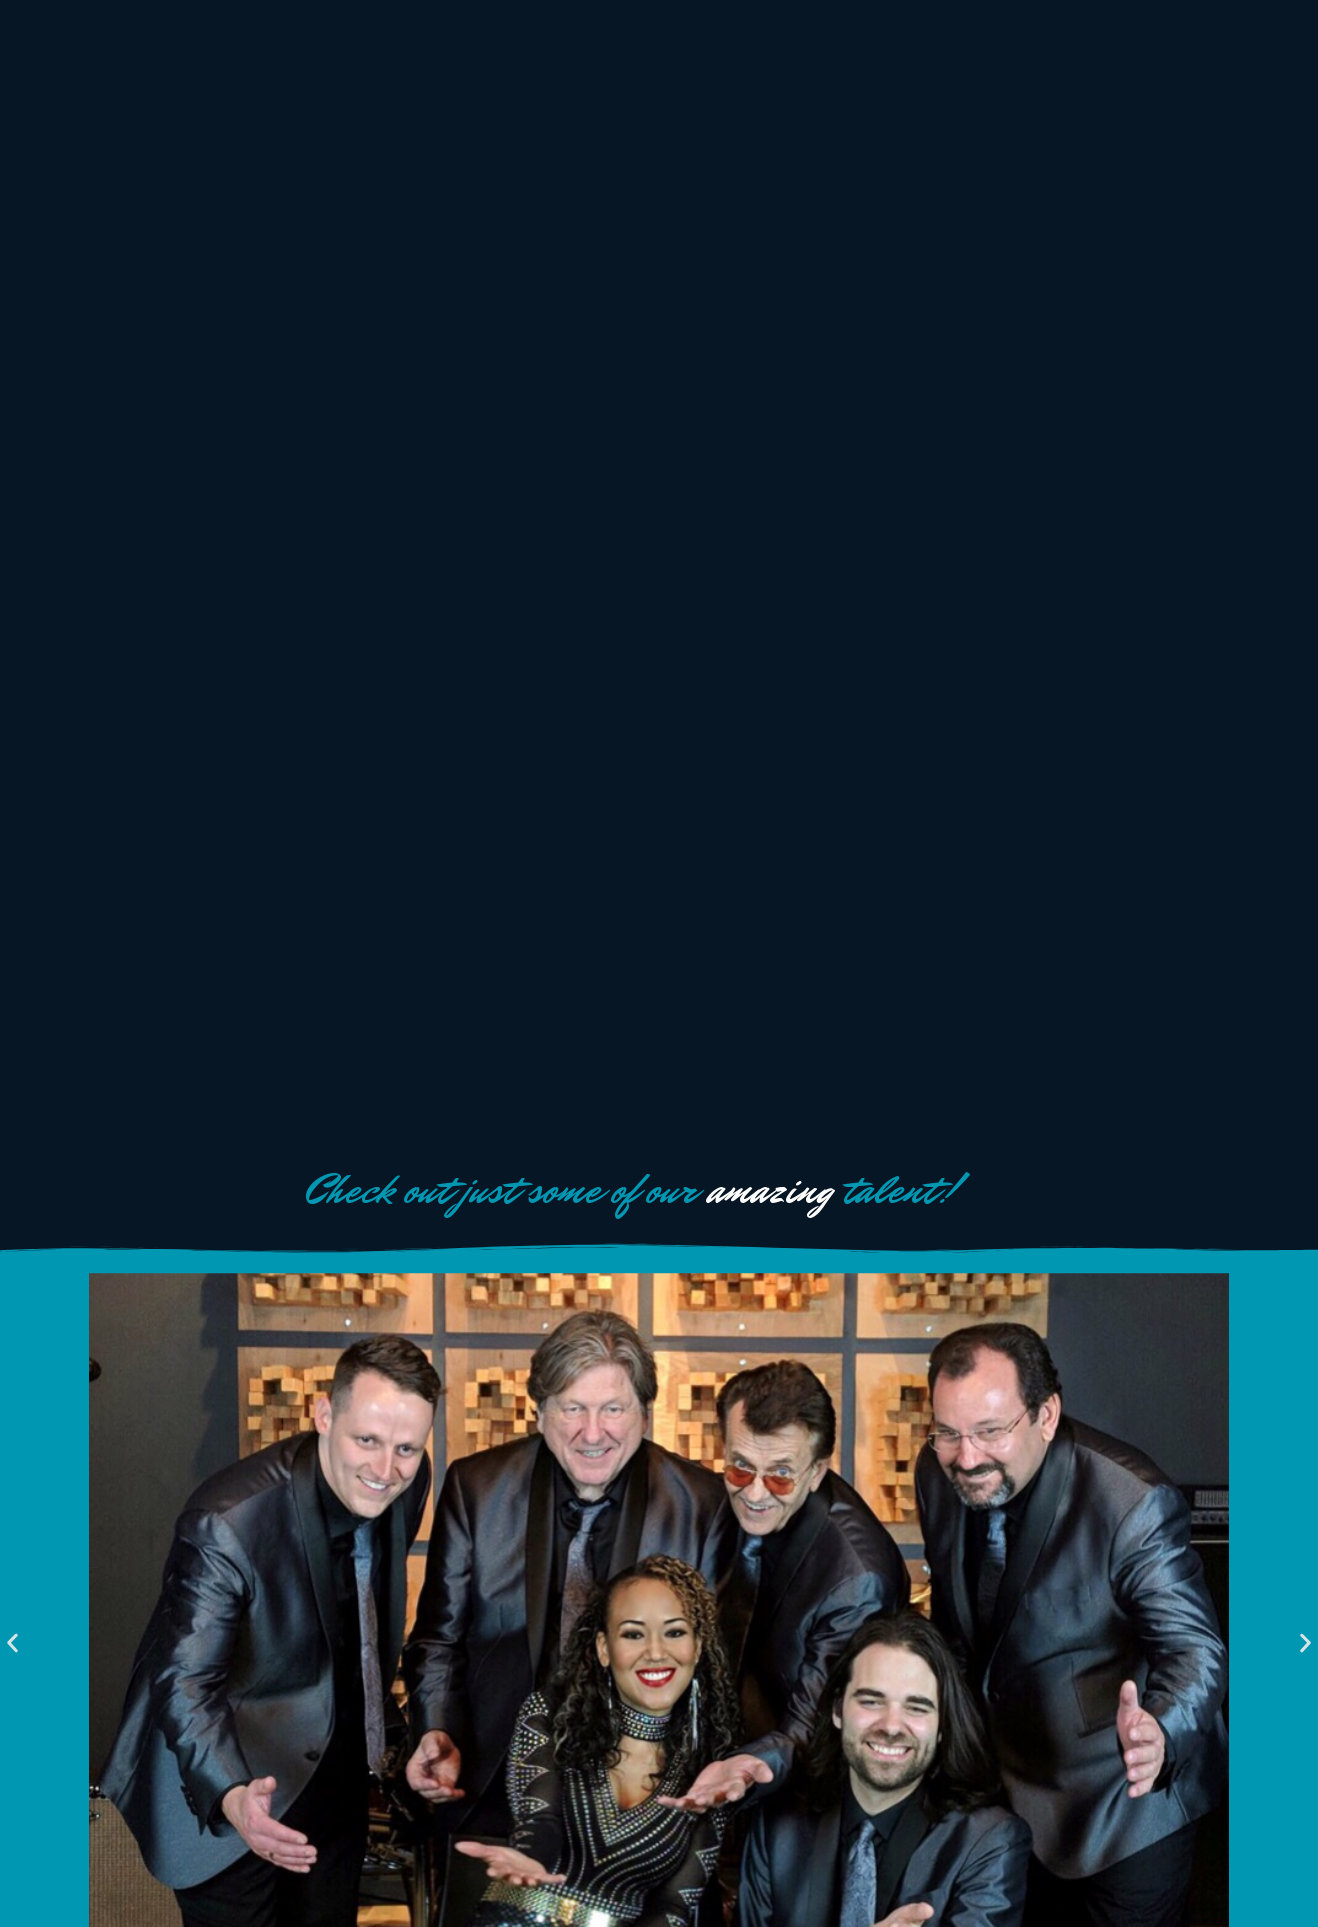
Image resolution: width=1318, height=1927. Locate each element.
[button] (12, 1642)
